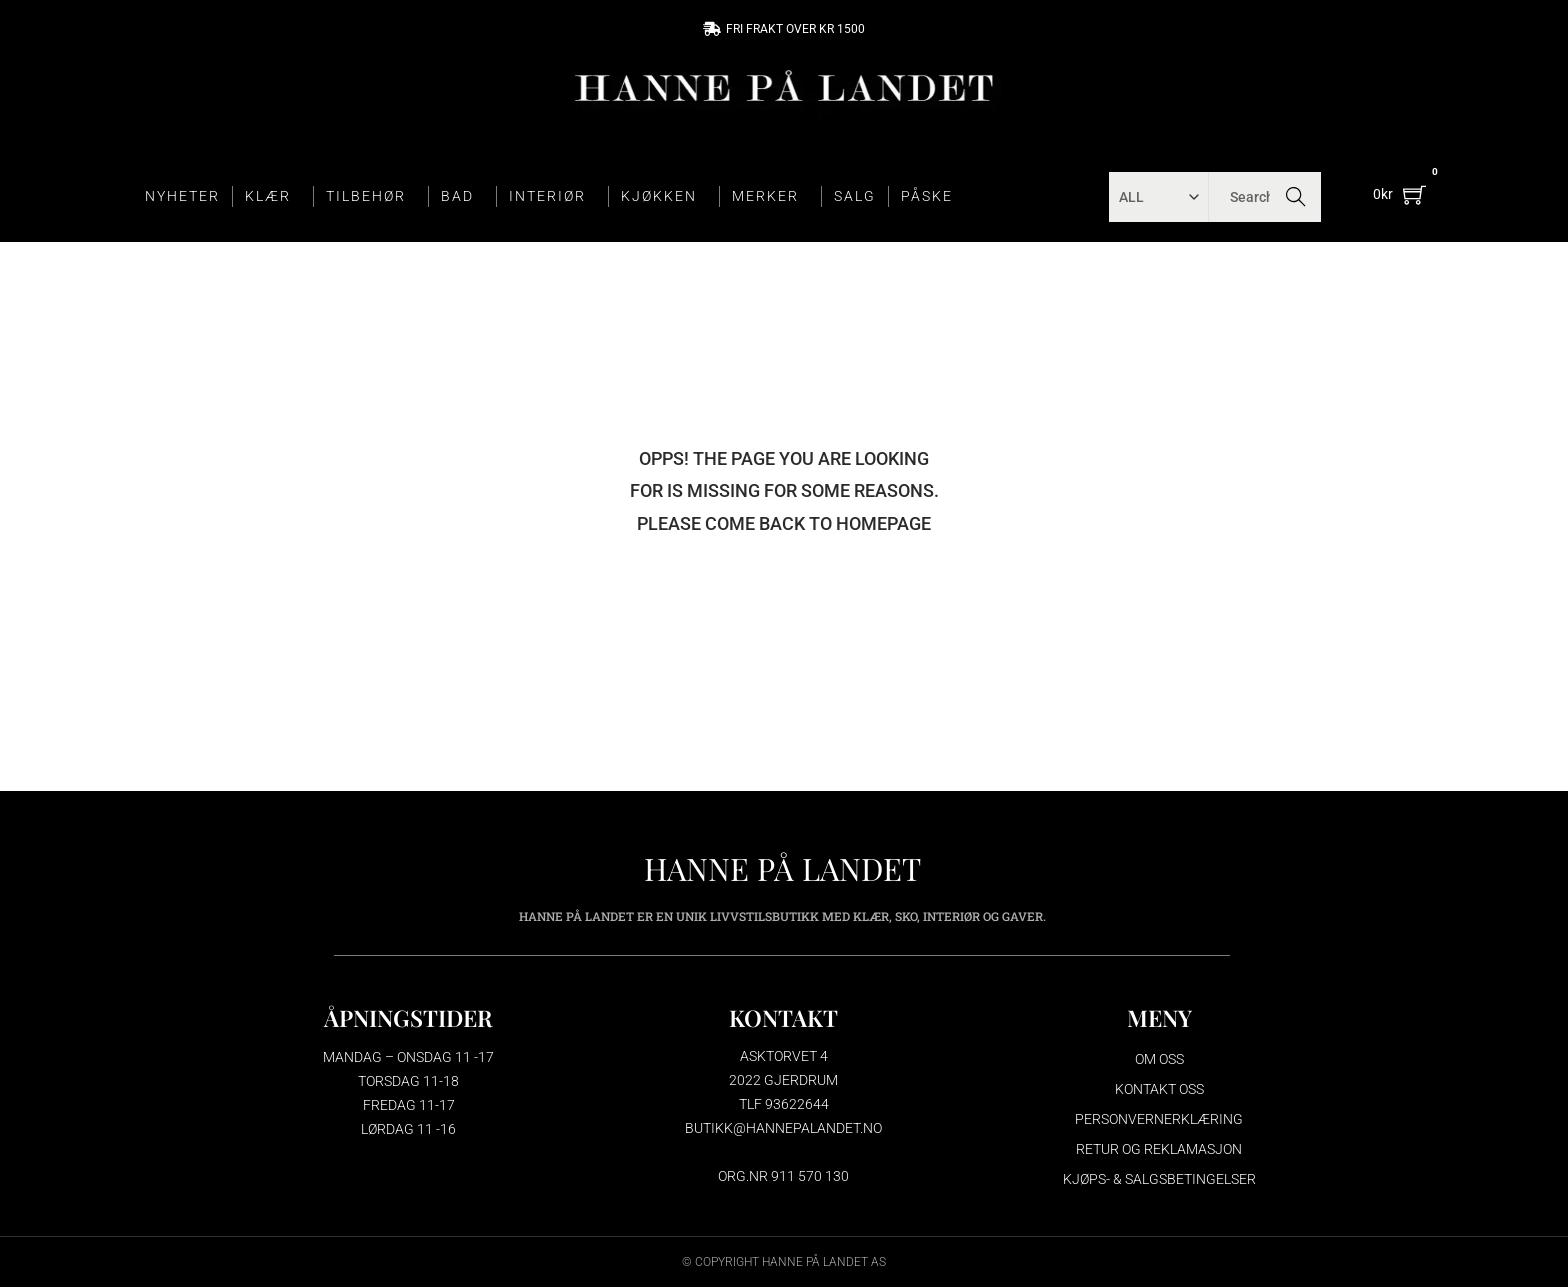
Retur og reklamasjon (1159, 1149)
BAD (462, 197)
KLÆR (273, 197)
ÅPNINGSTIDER (408, 1017)
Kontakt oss (1159, 1089)
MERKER (770, 197)
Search (1296, 197)
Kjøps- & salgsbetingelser (1159, 1179)
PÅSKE (927, 196)
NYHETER (182, 196)
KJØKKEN (664, 197)
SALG (855, 196)
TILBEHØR (371, 197)
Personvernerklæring (1159, 1119)
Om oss (1159, 1059)
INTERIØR (552, 197)
